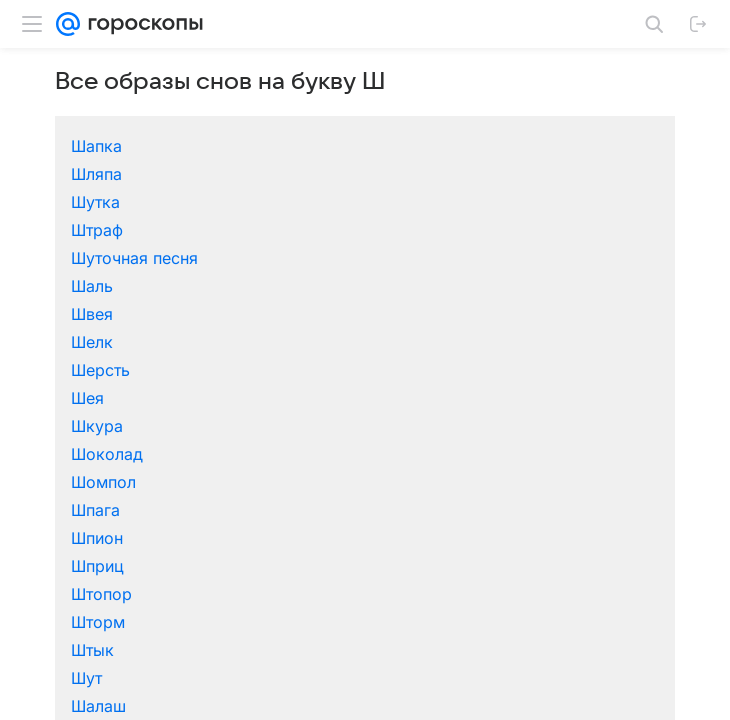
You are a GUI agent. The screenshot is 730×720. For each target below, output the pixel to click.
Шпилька (244, 564)
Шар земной (103, 452)
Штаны (236, 592)
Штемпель (404, 592)
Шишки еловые (269, 508)
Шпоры (548, 564)
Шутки (389, 620)
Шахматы (91, 480)
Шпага (234, 368)
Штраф (546, 284)
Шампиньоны (571, 424)
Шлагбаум (250, 536)
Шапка (80, 280)
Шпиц (386, 564)
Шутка (389, 284)
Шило (386, 480)
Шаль (231, 312)
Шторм (237, 396)
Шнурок (86, 564)
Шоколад (556, 340)
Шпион (391, 368)
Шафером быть (579, 452)
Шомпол (87, 368)
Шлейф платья (420, 536)
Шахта (234, 480)
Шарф (387, 452)
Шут (535, 396)
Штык (386, 396)
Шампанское (415, 424)
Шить (75, 508)
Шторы (547, 592)
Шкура (391, 340)
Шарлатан (248, 452)
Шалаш (82, 424)
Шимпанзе (560, 480)
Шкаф (542, 508)
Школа (81, 536)
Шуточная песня (118, 312)
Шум (228, 620)
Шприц (546, 368)
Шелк (541, 312)
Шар (537, 620)
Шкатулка (402, 508)
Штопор (85, 396)
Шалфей (241, 424)
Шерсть (84, 340)
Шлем (542, 536)
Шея (226, 340)
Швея (386, 312)
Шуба (76, 620)
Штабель (89, 592)
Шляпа (235, 284)
